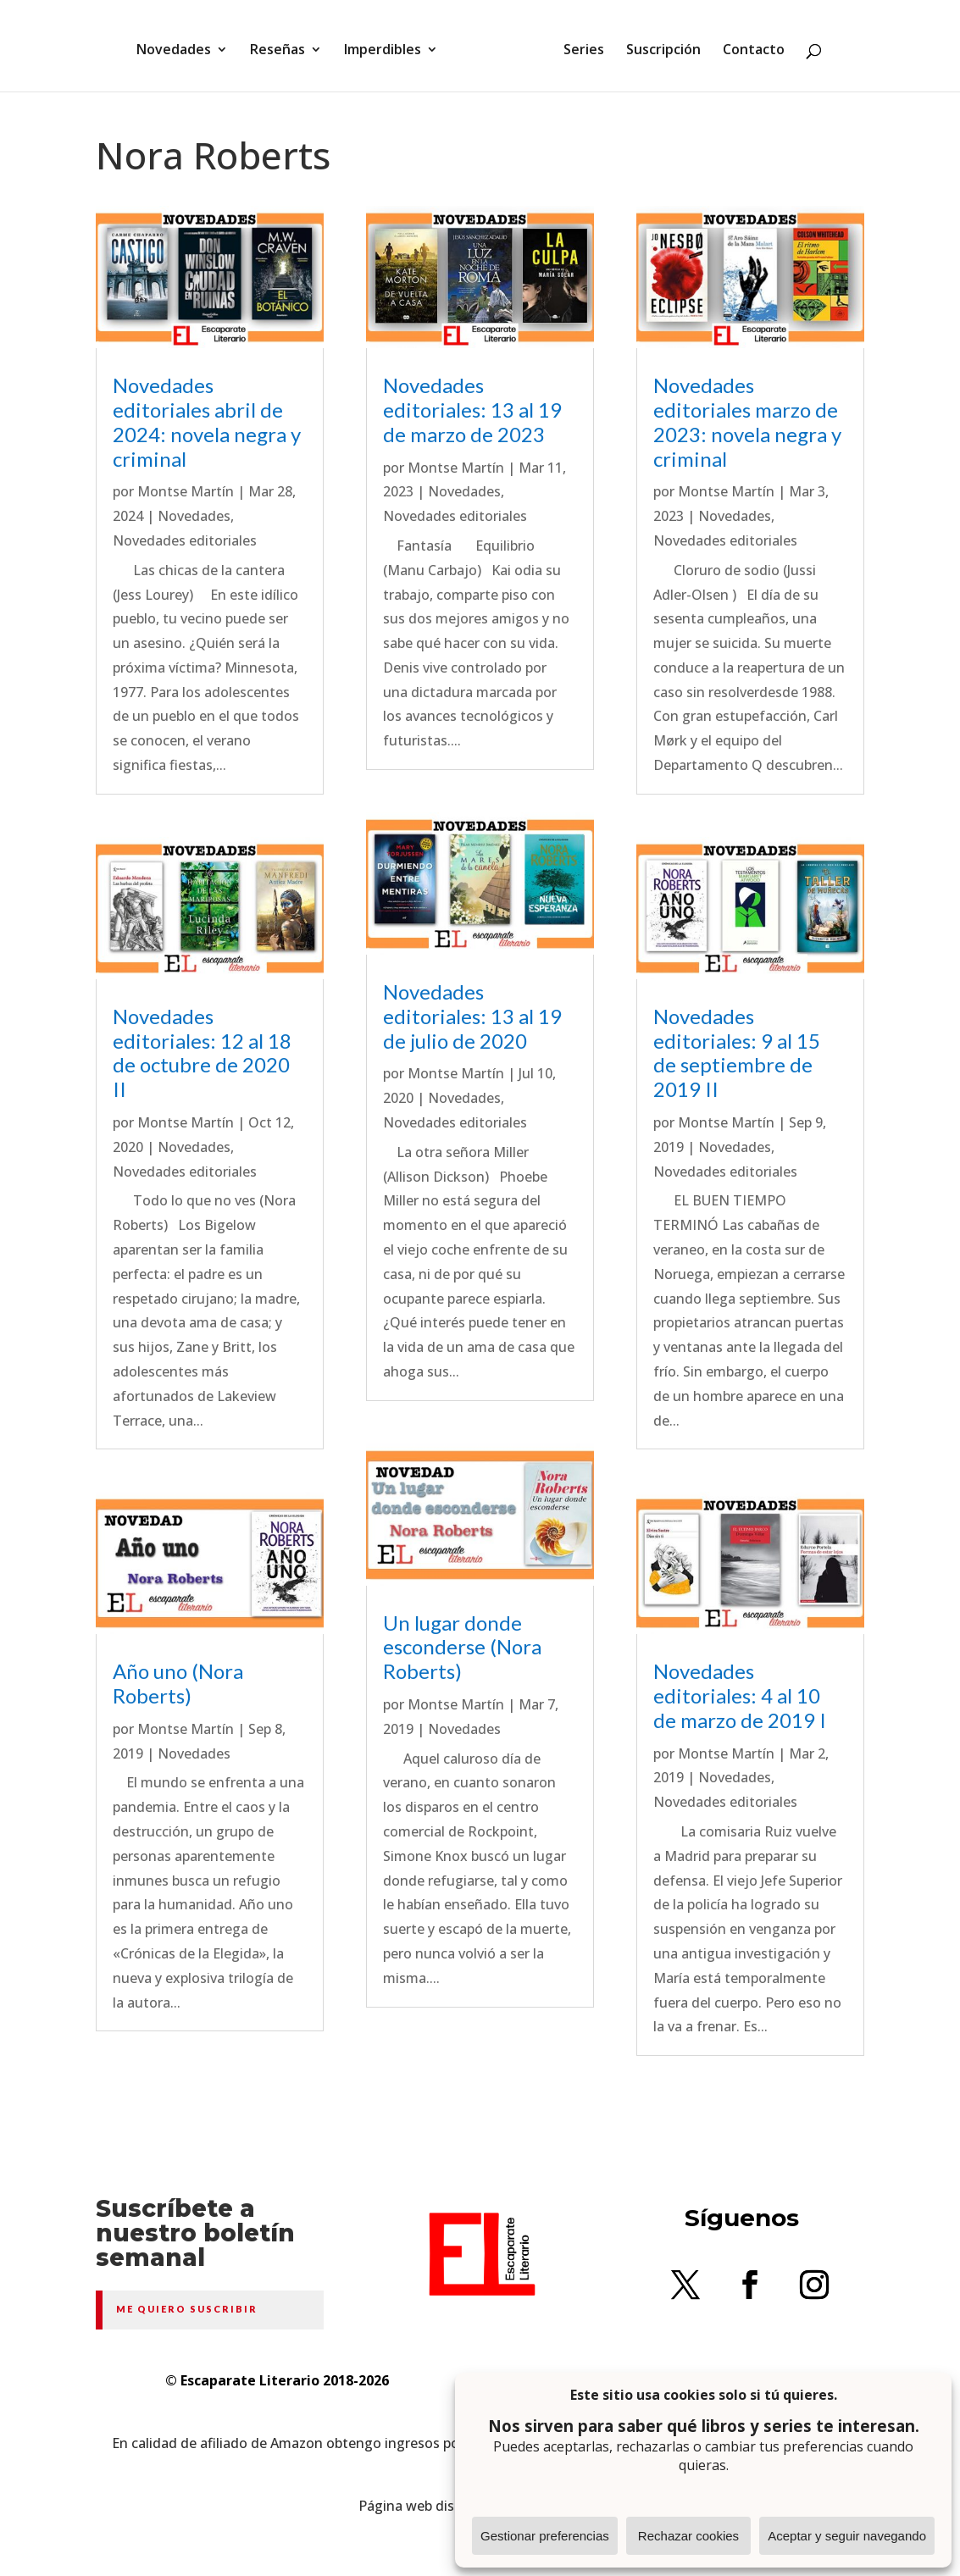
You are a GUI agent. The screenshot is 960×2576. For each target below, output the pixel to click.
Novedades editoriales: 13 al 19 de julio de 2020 (472, 1016)
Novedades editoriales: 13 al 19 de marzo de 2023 (472, 409)
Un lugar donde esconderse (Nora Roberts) (462, 1647)
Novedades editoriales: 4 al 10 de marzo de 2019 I (739, 1695)
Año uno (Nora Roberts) (178, 1683)
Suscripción (657, 45)
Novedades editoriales (185, 540)
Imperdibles (388, 45)
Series (578, 45)
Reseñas (283, 45)
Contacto (748, 45)
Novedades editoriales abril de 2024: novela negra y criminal (207, 421)
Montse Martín (185, 491)
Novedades (179, 45)
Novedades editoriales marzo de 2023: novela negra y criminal (747, 421)
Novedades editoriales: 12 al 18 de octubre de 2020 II (202, 1052)
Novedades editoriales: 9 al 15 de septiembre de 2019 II (736, 1052)
